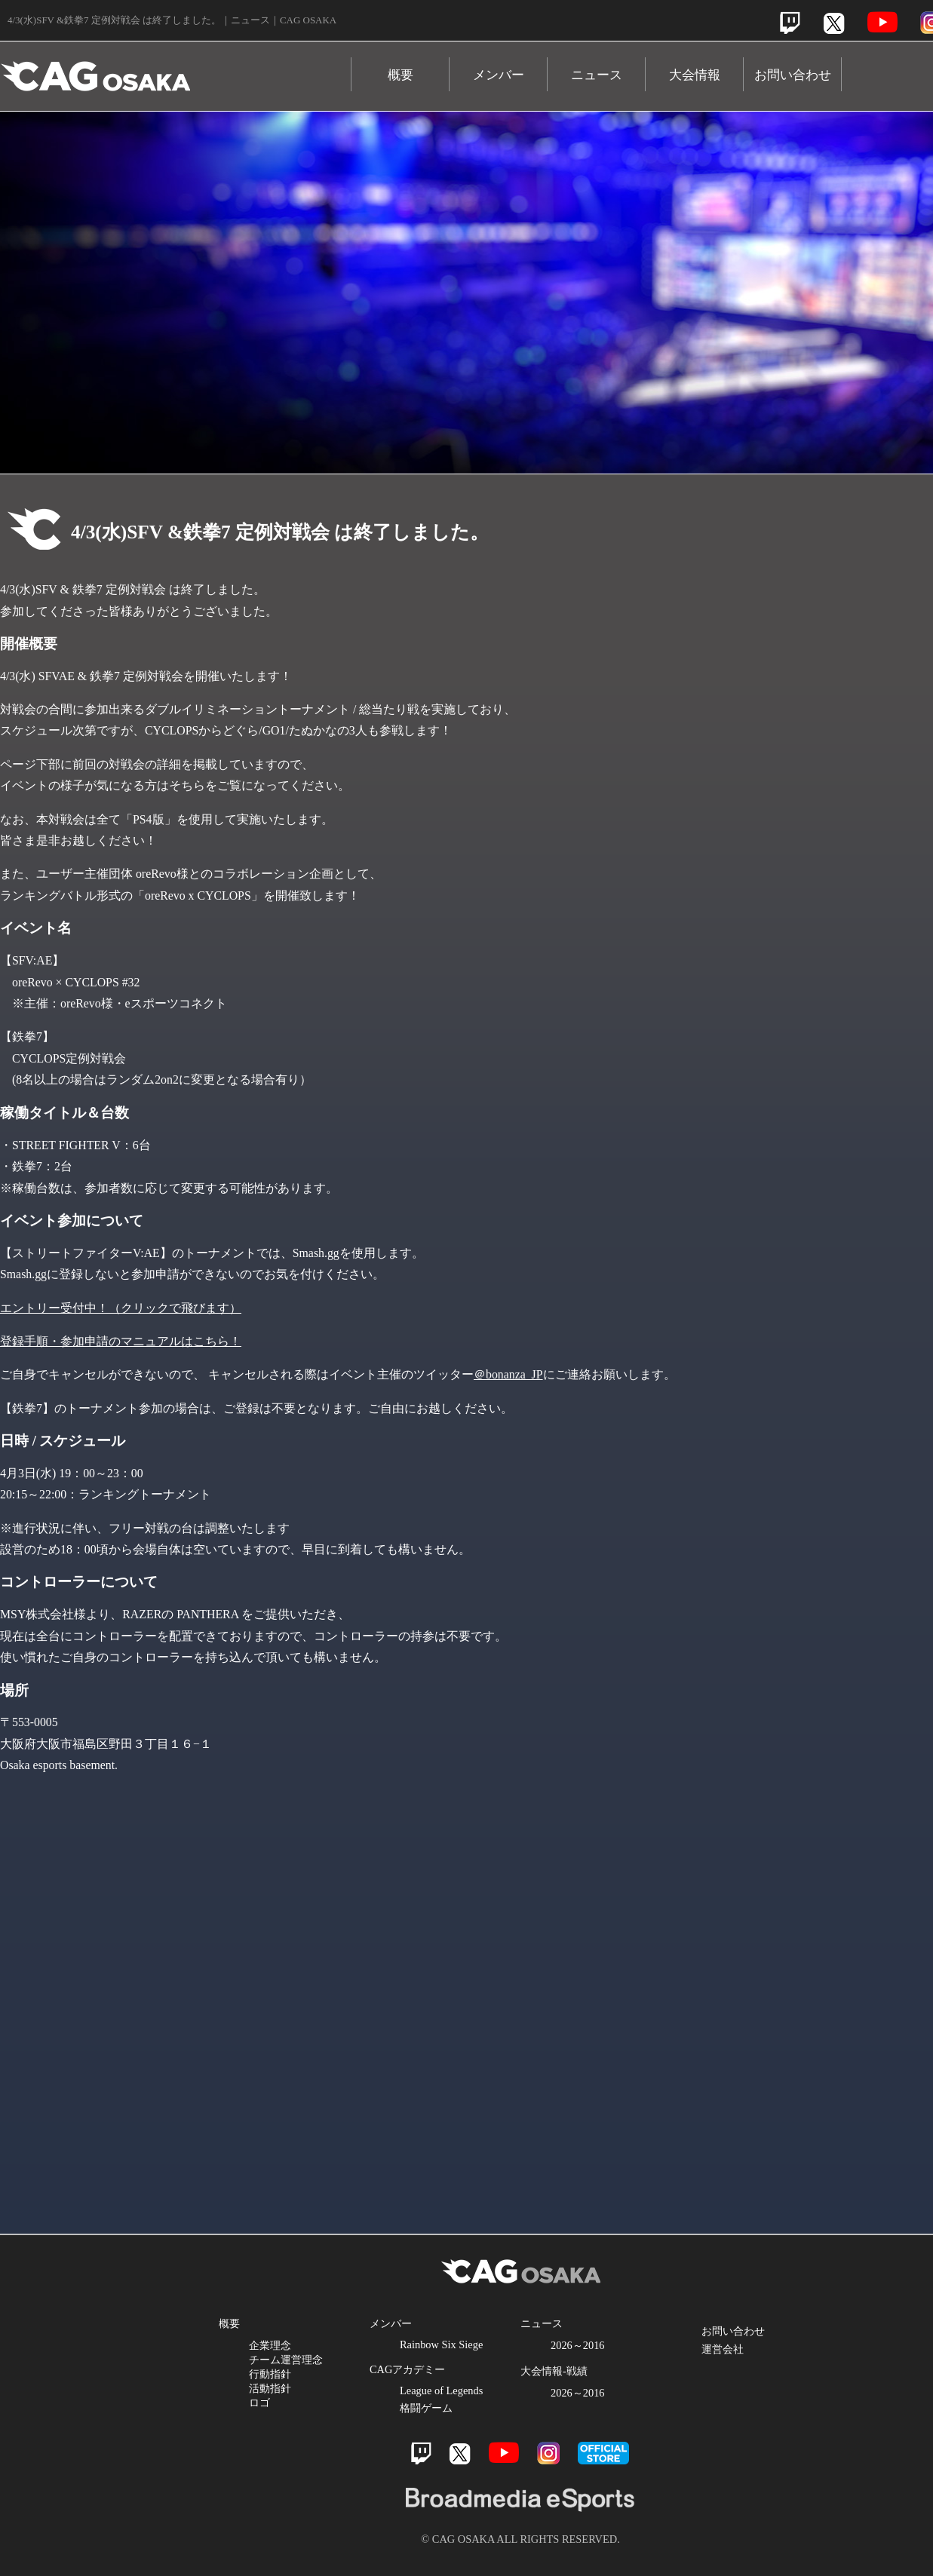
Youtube (882, 22)
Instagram (548, 2453)
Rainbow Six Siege (441, 2344)
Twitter (834, 23)
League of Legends (441, 2390)
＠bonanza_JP (508, 1374)
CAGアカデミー (407, 2369)
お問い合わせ (792, 75)
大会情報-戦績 (554, 2371)
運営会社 (722, 2349)
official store (603, 2453)
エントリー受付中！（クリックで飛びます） (120, 1308)
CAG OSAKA (175, 69)
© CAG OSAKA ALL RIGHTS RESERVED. (520, 2539)
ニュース (596, 75)
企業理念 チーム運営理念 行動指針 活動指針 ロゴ (286, 2374)
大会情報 (694, 75)
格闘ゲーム (426, 2408)
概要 (400, 75)
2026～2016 (578, 2345)
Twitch (790, 23)
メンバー (498, 75)
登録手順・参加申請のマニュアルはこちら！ (120, 1341)
